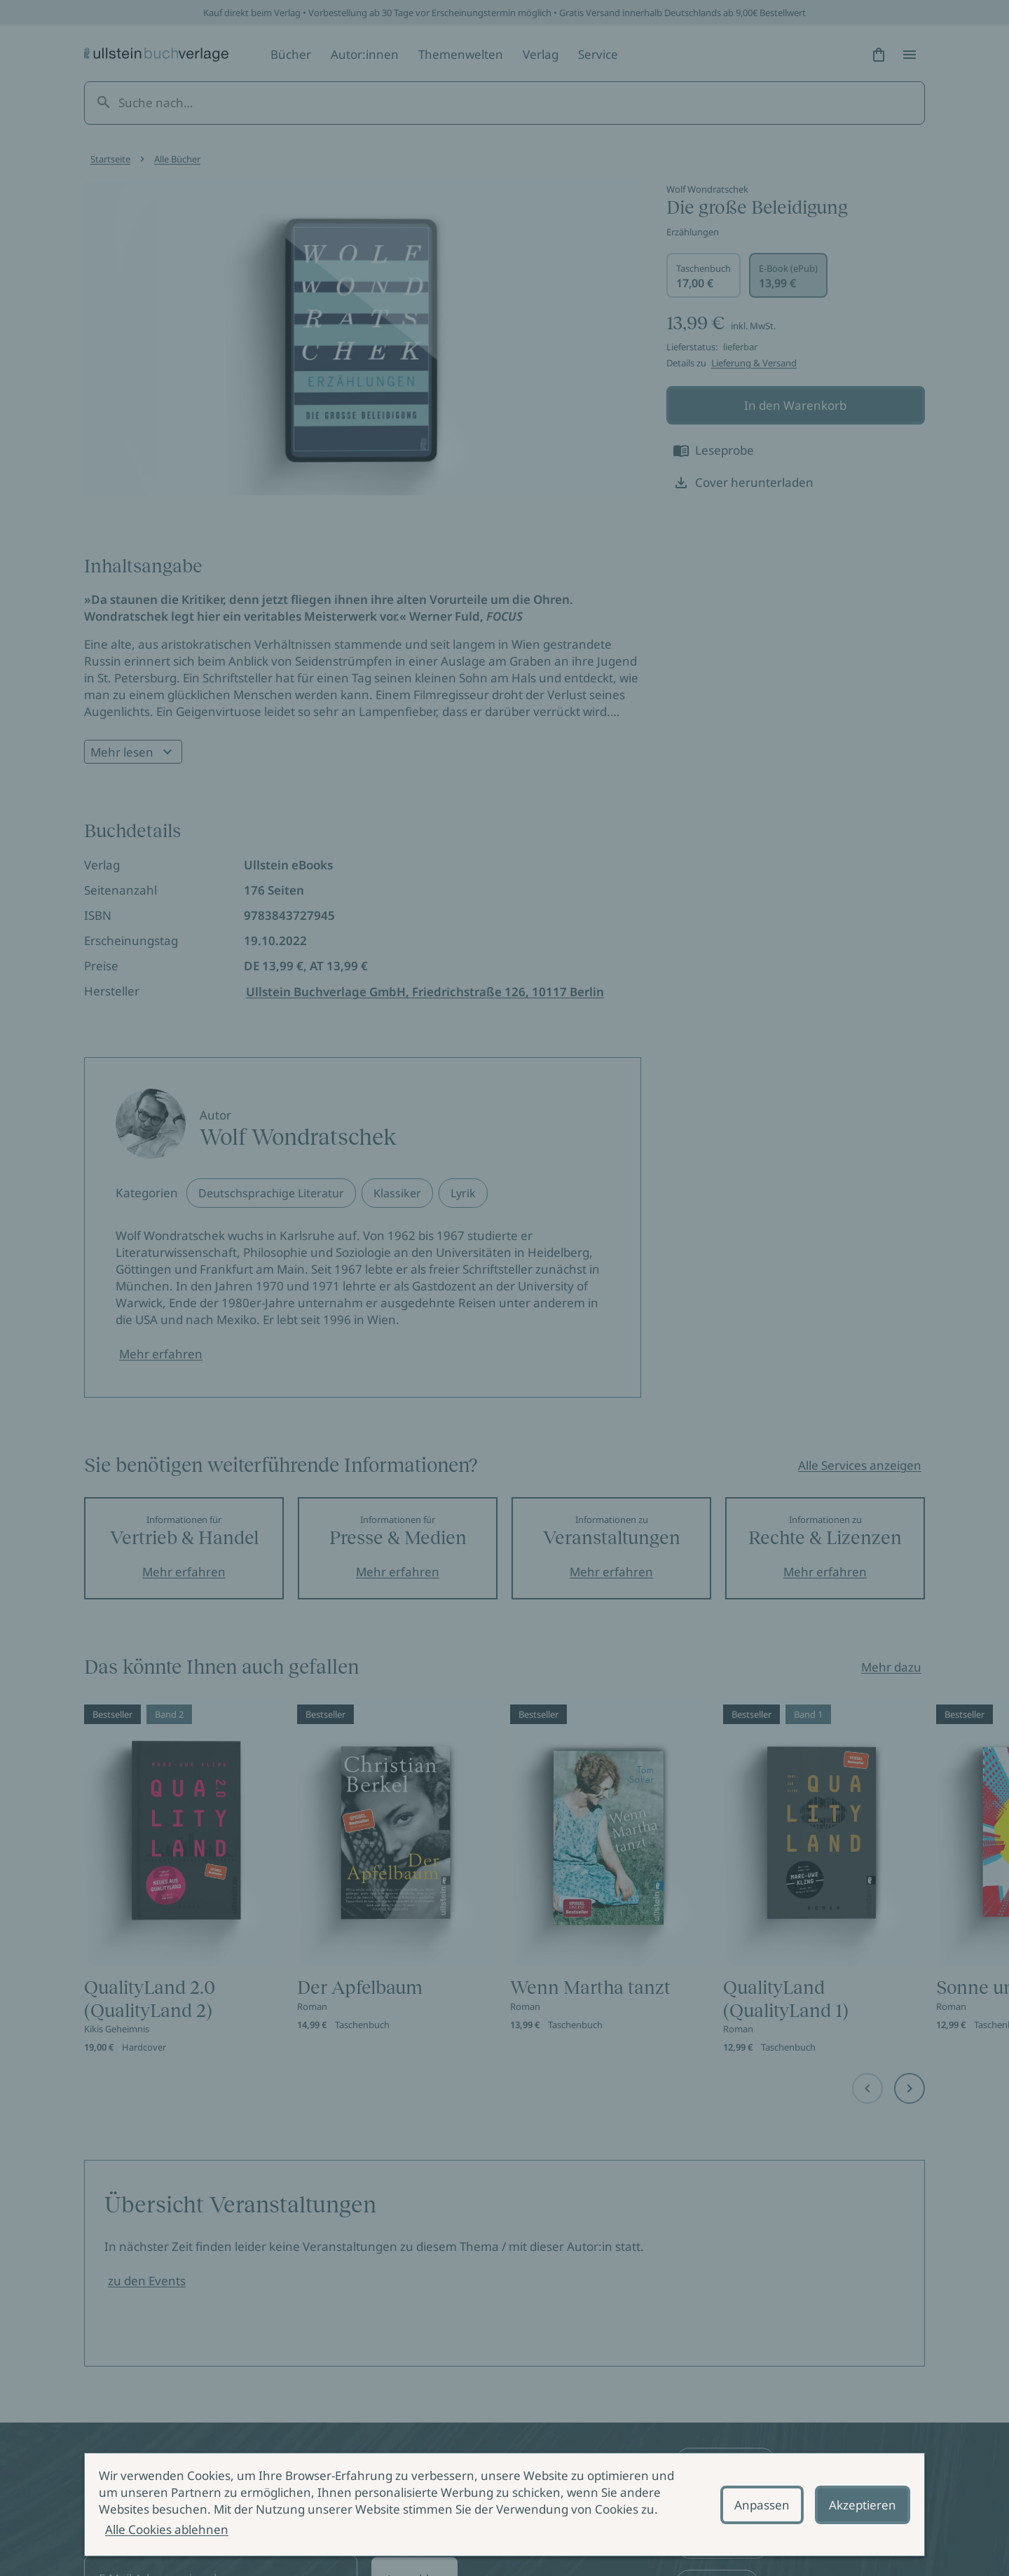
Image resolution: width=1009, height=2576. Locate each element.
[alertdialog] (504, 2504)
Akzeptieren (862, 2505)
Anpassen (762, 2505)
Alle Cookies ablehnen (166, 2529)
